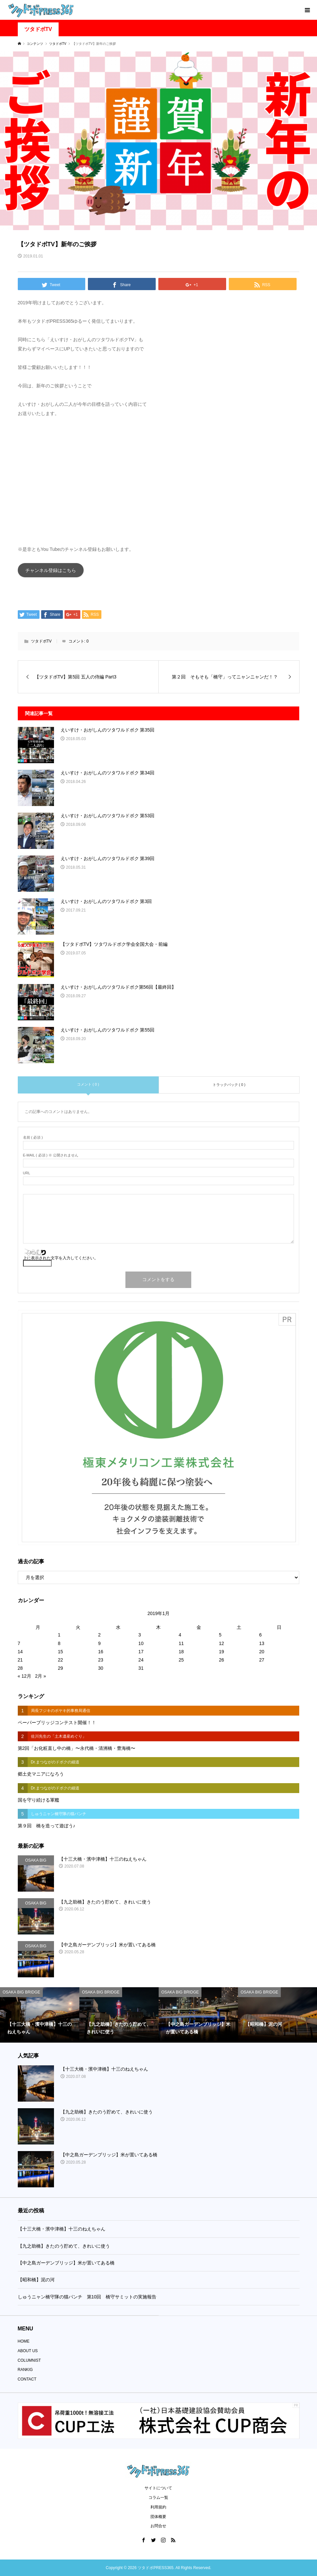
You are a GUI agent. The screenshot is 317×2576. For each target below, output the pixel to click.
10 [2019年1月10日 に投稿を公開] (141, 1643)
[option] (39, 2015)
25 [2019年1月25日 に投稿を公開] (181, 1659)
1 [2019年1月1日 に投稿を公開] (59, 1634)
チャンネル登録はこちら (50, 570)
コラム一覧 (158, 2497)
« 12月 (24, 1676)
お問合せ (158, 2526)
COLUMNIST (29, 2360)
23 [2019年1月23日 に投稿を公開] (100, 1659)
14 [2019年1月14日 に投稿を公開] (20, 1651)
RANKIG (25, 2369)
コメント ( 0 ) (88, 1084)
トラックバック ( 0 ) (229, 1085)
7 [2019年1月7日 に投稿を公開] (19, 1643)
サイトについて (158, 2488)
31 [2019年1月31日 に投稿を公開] (141, 1668)
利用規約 (158, 2507)
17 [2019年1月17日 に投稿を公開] (141, 1651)
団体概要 (158, 2516)
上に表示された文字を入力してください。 (60, 1258)
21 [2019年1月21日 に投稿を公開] (20, 1659)
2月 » (40, 1676)
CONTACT (27, 2379)
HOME (24, 2341)
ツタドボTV (38, 29)
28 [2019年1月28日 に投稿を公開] (20, 1668)
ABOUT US (28, 2351)
